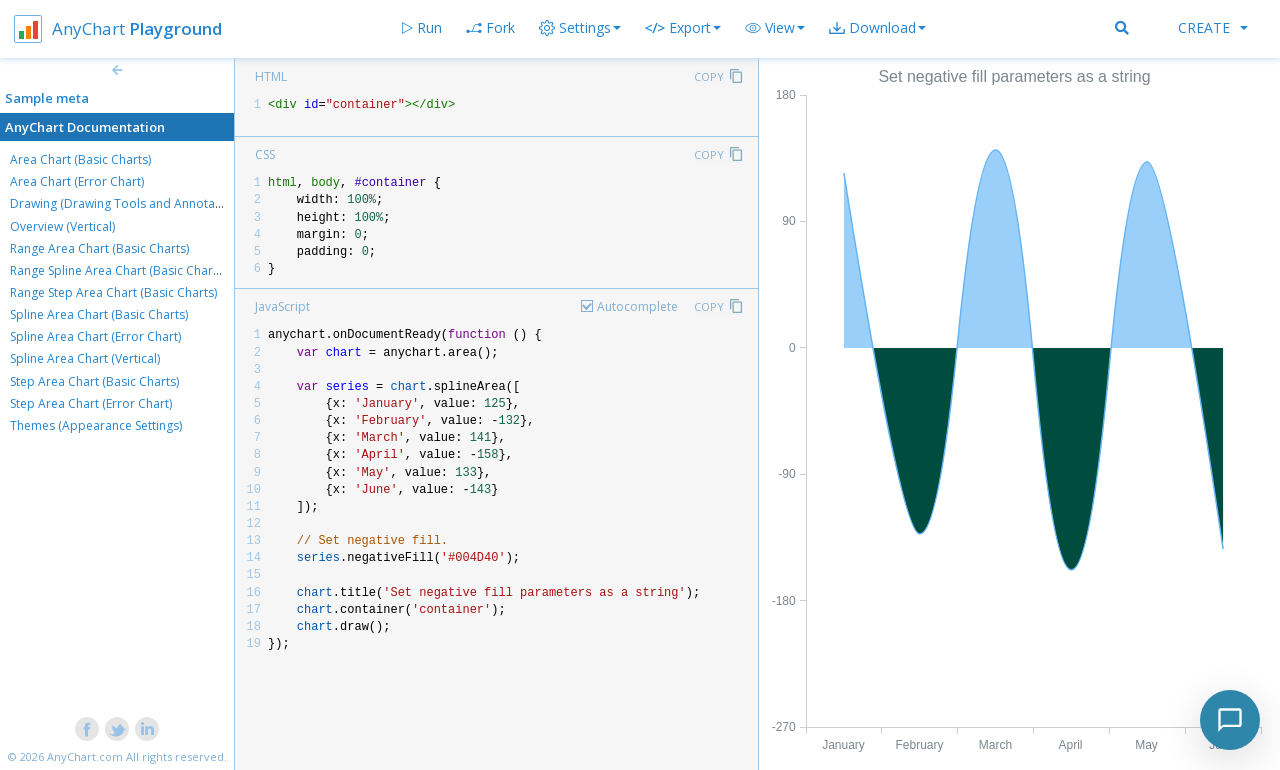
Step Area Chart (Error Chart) (91, 403)
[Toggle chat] (1230, 720)
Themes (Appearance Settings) (96, 425)
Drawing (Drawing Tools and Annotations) (128, 203)
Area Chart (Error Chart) (77, 181)
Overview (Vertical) (62, 226)
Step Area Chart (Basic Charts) (94, 381)
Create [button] (1213, 27)
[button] (775, 28)
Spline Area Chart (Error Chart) (95, 336)
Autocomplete (637, 306)
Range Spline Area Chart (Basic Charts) (118, 270)
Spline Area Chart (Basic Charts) (99, 314)
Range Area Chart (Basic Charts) (99, 248)
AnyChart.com (85, 756)
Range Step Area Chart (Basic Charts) (113, 292)
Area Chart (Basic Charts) (80, 159)
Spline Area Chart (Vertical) (85, 358)
